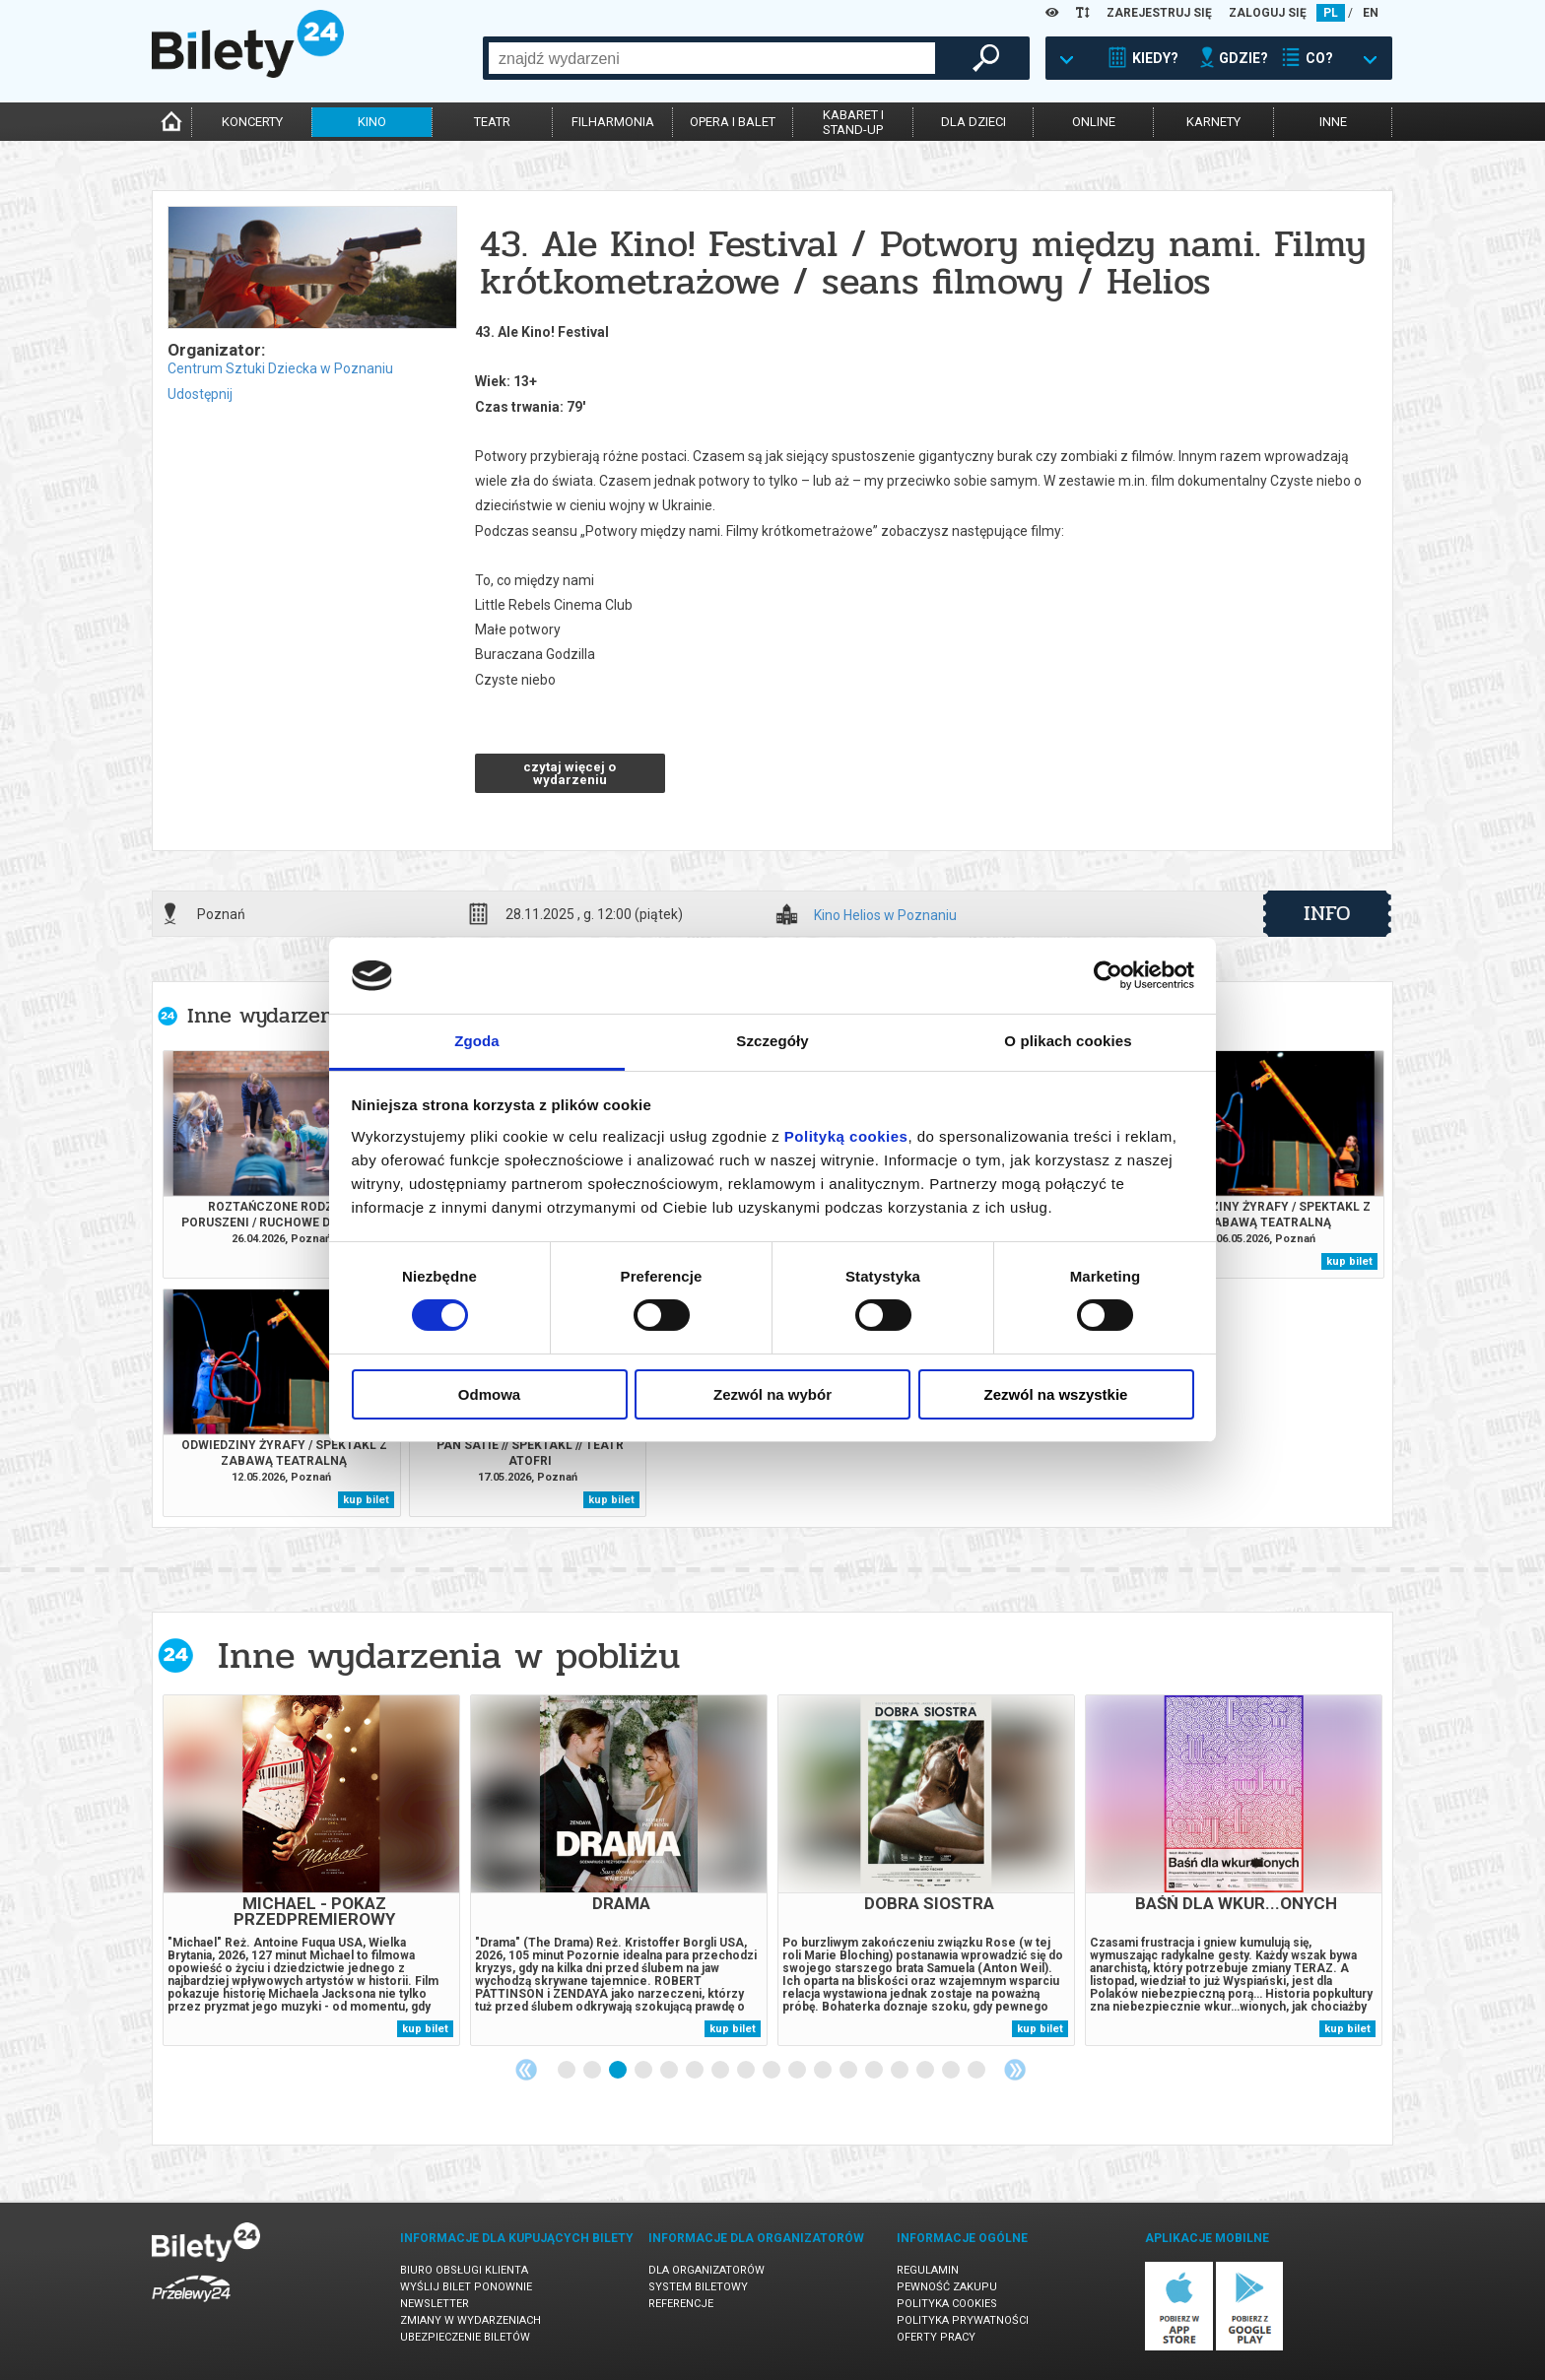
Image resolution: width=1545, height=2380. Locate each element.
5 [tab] (670, 2071)
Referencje (680, 2303)
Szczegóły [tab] (772, 1040)
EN (1370, 13)
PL (1330, 13)
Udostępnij (200, 394)
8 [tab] (747, 2071)
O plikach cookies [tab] (1067, 1040)
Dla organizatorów (706, 2270)
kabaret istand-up (853, 122)
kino (372, 121)
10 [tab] (798, 2071)
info (1327, 913)
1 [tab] (567, 2071)
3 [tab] (619, 2071)
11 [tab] (824, 2071)
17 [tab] (977, 2071)
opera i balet (732, 121)
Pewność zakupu (947, 2287)
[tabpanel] (311, 1870)
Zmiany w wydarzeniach (470, 2320)
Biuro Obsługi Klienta (464, 2270)
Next (1015, 2070)
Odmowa (489, 1394)
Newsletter (434, 2303)
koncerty (252, 121)
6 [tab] (695, 2071)
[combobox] (712, 58)
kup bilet (1349, 1261)
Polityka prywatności (963, 2320)
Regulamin (928, 2270)
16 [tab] (952, 2071)
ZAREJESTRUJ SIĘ (1159, 13)
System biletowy (698, 2287)
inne (1333, 121)
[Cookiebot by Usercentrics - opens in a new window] (1108, 975)
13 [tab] (875, 2071)
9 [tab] (772, 2071)
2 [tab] (593, 2071)
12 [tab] (849, 2071)
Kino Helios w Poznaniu (885, 915)
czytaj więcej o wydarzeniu (569, 773)
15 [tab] (926, 2071)
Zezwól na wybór (772, 1394)
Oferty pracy (936, 2337)
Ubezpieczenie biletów (465, 2337)
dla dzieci (973, 121)
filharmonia (612, 121)
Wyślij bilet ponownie (466, 2287)
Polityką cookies (846, 1136)
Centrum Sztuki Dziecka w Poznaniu (280, 368)
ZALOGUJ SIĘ (1268, 13)
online (1093, 121)
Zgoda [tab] (477, 1040)
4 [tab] (644, 2071)
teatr (492, 121)
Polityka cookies (947, 2303)
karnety (1213, 121)
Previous (526, 2070)
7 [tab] (721, 2071)
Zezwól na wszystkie (1056, 1394)
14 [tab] (900, 2071)
